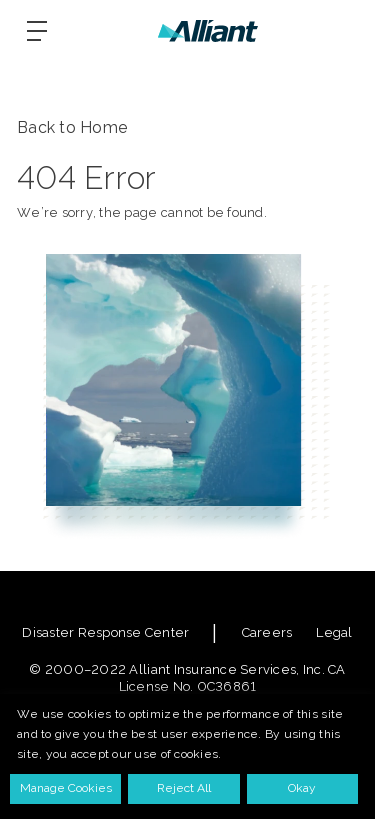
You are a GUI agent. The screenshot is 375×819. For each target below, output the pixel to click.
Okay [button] (302, 788)
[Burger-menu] (37, 31)
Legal (334, 632)
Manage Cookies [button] (66, 788)
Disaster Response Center (105, 632)
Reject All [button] (184, 788)
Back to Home (72, 127)
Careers (267, 632)
